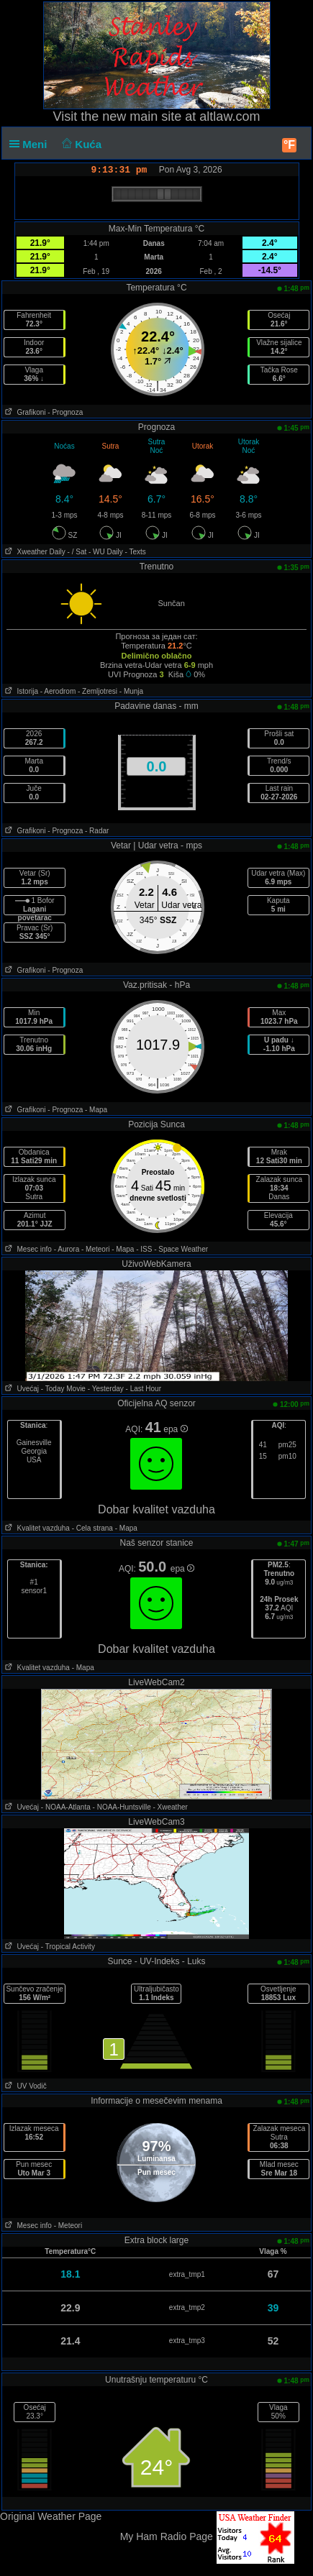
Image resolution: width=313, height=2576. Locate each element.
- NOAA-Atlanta (66, 1807)
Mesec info (27, 1249)
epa (175, 1429)
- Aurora (67, 1249)
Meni (31, 144)
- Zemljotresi (97, 691)
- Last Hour (143, 1389)
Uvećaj (20, 1389)
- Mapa (96, 1110)
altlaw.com (229, 116)
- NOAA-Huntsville (122, 1807)
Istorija (20, 691)
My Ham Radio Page (166, 2536)
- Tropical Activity (68, 1947)
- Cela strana (92, 1528)
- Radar (97, 831)
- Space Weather (181, 1249)
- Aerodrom (58, 691)
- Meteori (95, 1249)
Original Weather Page (50, 2516)
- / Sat (77, 552)
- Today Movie (63, 1389)
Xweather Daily (33, 552)
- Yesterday (106, 1389)
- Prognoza (65, 412)
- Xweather (170, 1807)
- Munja (131, 691)
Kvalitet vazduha (36, 1528)
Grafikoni (23, 412)
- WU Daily (106, 552)
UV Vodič (24, 2086)
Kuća (80, 144)
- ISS (144, 1249)
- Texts (135, 552)
